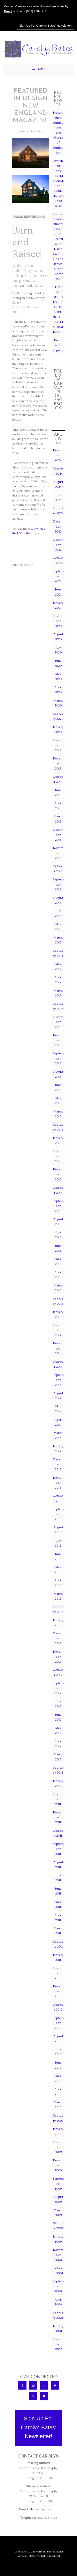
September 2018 (58, 884)
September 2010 (58, 2023)
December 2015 (58, 1156)
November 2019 (58, 763)
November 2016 (58, 1040)
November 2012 (58, 1656)
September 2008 (58, 2286)
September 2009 (58, 2183)
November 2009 (58, 2165)
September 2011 (58, 1849)
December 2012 (58, 1638)
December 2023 (58, 526)
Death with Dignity (58, 345)
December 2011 (58, 1799)
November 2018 (58, 853)
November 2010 (58, 1991)
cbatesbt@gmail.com (43, 2509)
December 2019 (58, 745)
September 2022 (58, 576)
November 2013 (58, 1482)
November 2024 (58, 455)
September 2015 (58, 1206)
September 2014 (58, 1380)
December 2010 (58, 1973)
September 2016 (58, 1058)
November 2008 (58, 2255)
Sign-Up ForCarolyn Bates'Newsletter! (38, 2427)
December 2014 (58, 1330)
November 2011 (58, 1817)
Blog (30, 565)
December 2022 (58, 545)
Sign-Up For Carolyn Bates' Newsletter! (45, 25)
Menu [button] (42, 69)
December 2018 (58, 835)
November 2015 (58, 1174)
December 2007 (58, 2344)
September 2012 (58, 1688)
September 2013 (58, 1514)
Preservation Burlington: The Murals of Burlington (58, 132)
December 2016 (58, 1022)
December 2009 (58, 2147)
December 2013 (58, 1464)
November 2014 (58, 1348)
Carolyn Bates (38, 49)
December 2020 (58, 621)
